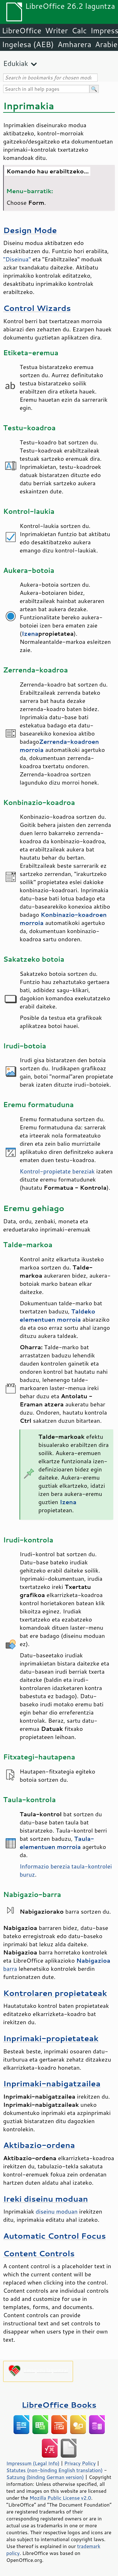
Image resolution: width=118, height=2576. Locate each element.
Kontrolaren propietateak (55, 1992)
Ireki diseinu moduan (45, 2198)
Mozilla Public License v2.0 (60, 2497)
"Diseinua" (17, 259)
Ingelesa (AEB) (28, 44)
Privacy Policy (80, 2463)
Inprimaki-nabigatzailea (51, 2083)
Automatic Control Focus (54, 2235)
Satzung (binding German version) (45, 2477)
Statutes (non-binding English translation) (54, 2470)
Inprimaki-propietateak (50, 2038)
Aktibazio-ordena (39, 2144)
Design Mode (30, 230)
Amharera (74, 44)
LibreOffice (21, 30)
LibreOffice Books (59, 2404)
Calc (79, 30)
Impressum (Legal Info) (32, 2463)
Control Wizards (37, 307)
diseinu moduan (56, 2211)
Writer (56, 30)
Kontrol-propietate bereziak (57, 1171)
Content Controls (39, 2253)
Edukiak (15, 63)
